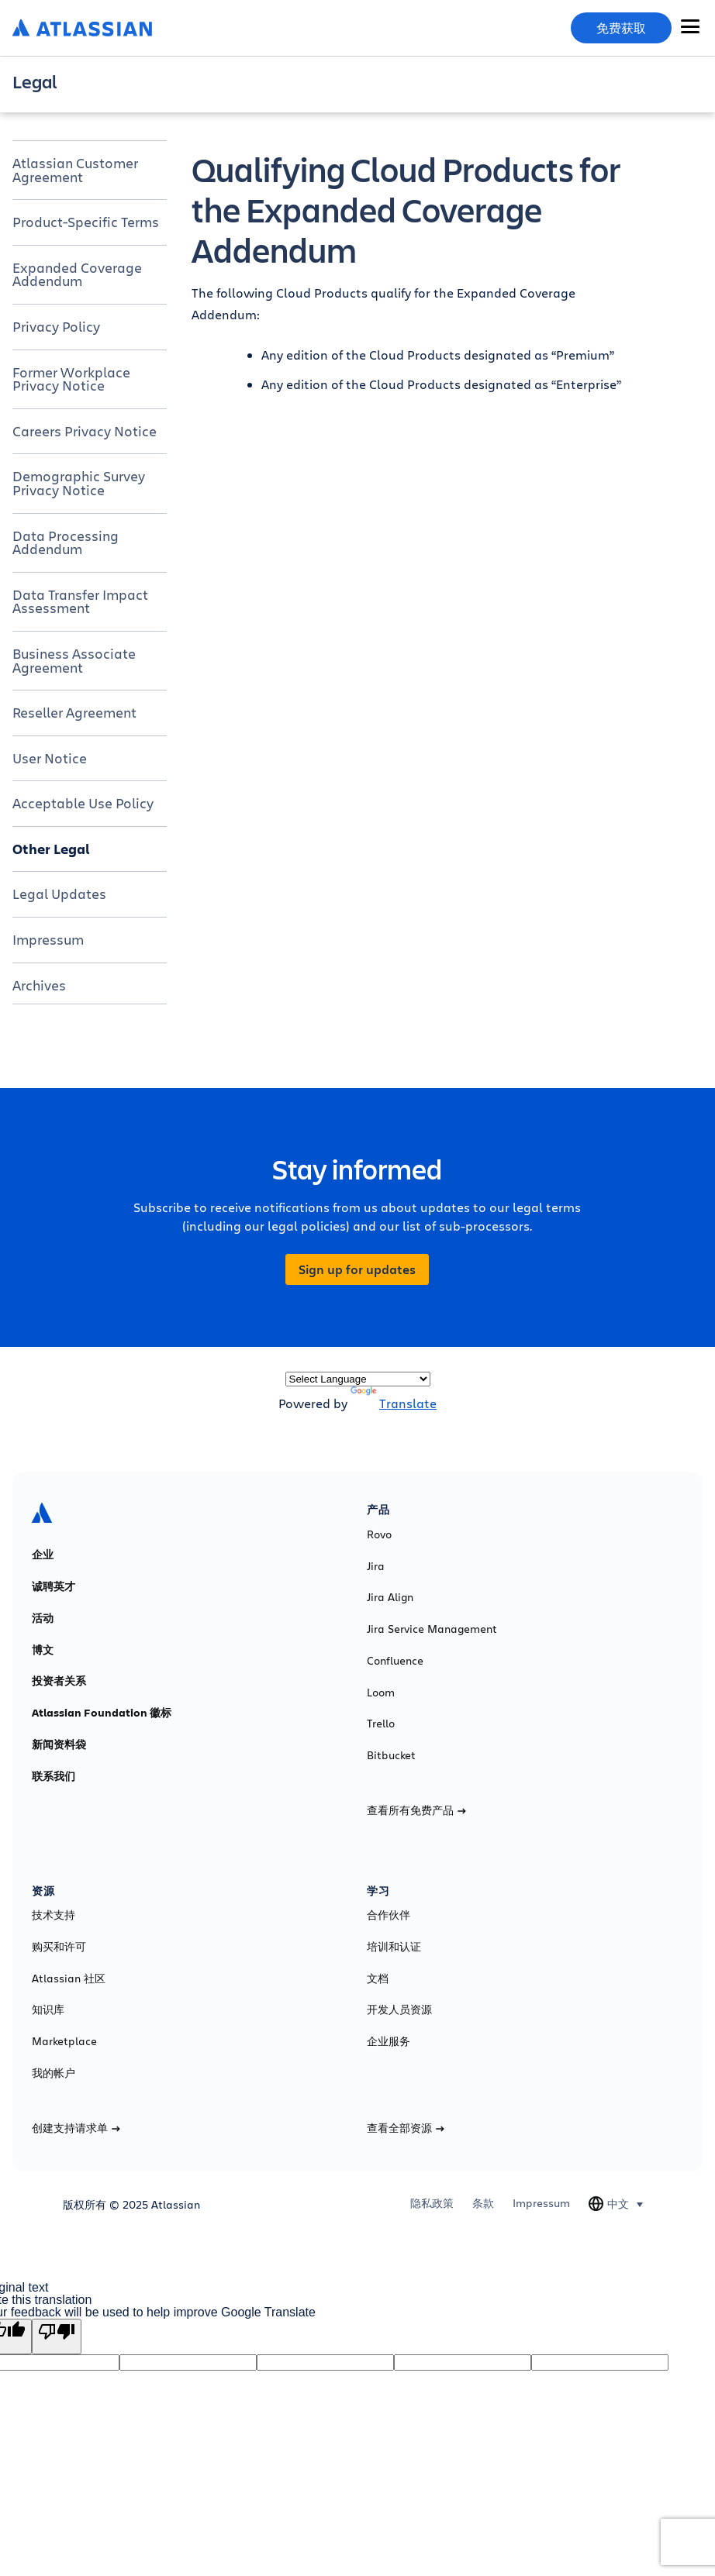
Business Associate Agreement (74, 660)
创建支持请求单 (76, 2128)
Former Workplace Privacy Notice (71, 379)
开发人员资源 (399, 2009)
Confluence (395, 1661)
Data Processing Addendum (65, 542)
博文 (43, 1650)
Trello (381, 1723)
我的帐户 (53, 2073)
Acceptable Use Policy (83, 803)
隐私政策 (432, 2203)
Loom (381, 1692)
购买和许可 (59, 1947)
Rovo (379, 1534)
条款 (483, 2203)
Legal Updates (59, 893)
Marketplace (64, 2041)
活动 (43, 1618)
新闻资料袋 (59, 1744)
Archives (39, 985)
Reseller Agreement (74, 712)
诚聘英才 (53, 1586)
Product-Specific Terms (85, 221)
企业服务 (388, 2041)
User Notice (49, 758)
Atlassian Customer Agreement (75, 169)
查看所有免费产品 (416, 1810)
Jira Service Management (432, 1629)
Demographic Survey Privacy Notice (78, 483)
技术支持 (53, 1915)
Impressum (48, 939)
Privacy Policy (56, 326)
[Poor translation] (56, 2336)
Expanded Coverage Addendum (77, 274)
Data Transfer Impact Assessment (80, 601)
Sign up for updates (357, 1269)
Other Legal (51, 848)
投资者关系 (59, 1681)
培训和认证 (394, 1947)
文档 (378, 1978)
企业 (43, 1554)
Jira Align (390, 1597)
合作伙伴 (388, 1915)
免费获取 (621, 27)
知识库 (48, 2009)
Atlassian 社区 (68, 1978)
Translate (394, 1403)
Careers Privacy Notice (84, 431)
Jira (376, 1566)
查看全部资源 (405, 2128)
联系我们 (53, 1776)
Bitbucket (391, 1755)
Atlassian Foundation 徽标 (101, 1712)
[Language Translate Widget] (357, 1379)
